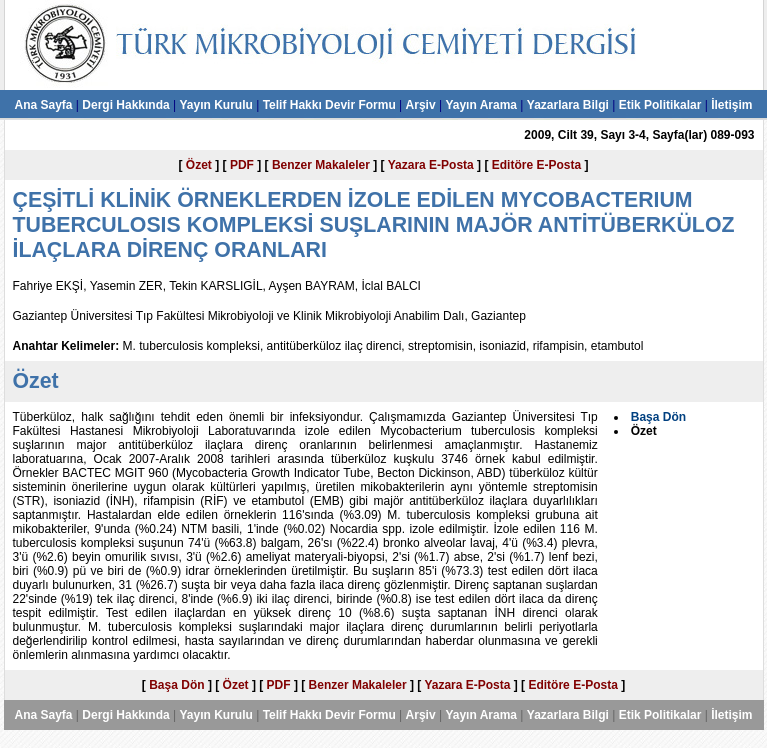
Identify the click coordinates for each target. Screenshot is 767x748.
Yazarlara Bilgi (568, 105)
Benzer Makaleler (321, 165)
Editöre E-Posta (536, 165)
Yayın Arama (481, 105)
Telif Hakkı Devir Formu (329, 105)
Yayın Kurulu (215, 105)
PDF (242, 165)
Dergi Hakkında (125, 105)
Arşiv (421, 105)
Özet (199, 165)
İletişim (731, 105)
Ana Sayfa (43, 105)
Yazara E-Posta (431, 165)
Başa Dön (176, 685)
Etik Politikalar (660, 105)
